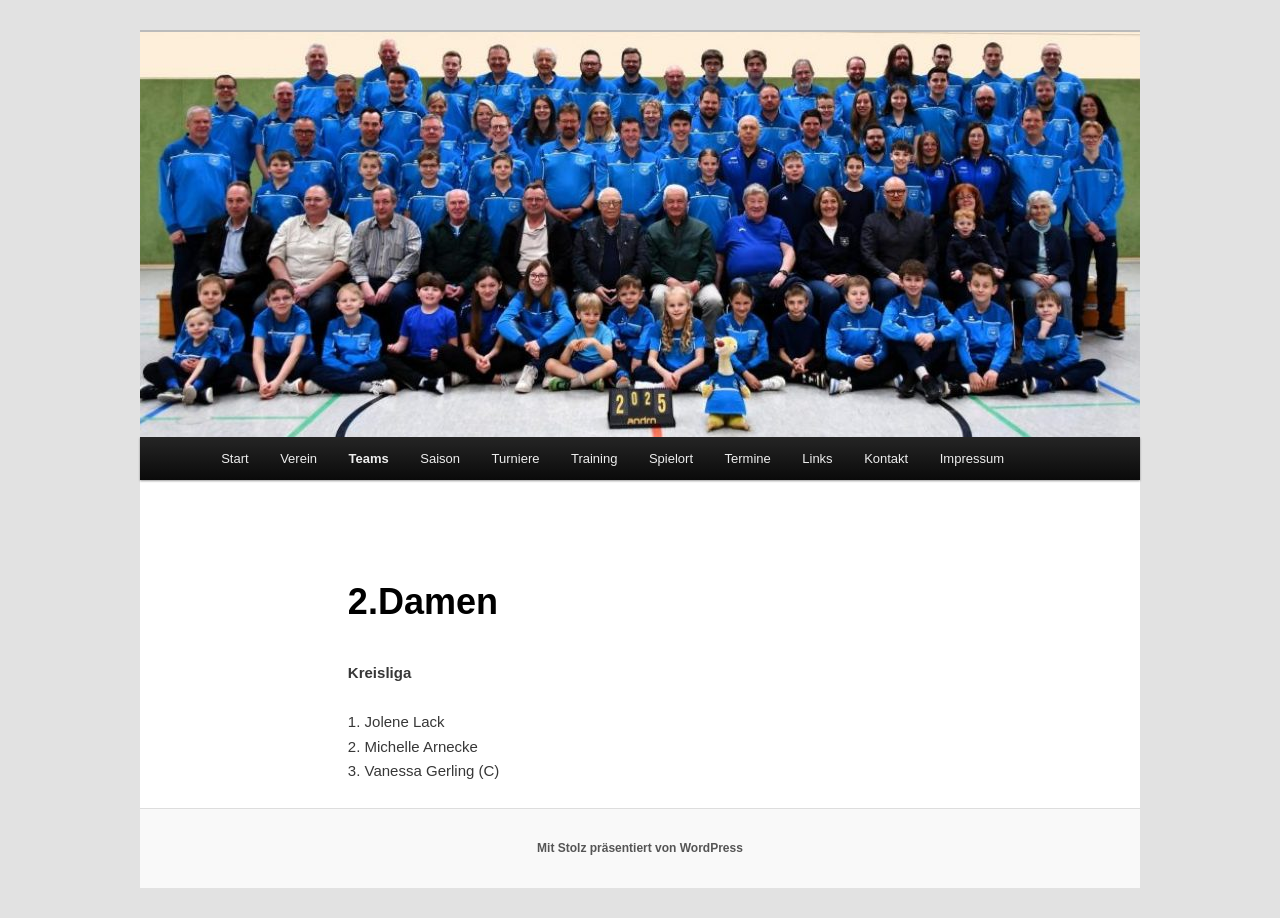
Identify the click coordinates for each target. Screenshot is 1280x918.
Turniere (516, 458)
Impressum (972, 458)
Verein (298, 458)
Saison (440, 458)
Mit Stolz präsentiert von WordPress (640, 848)
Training (594, 458)
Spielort (671, 458)
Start (234, 458)
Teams (369, 458)
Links (817, 458)
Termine (748, 458)
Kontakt (886, 458)
